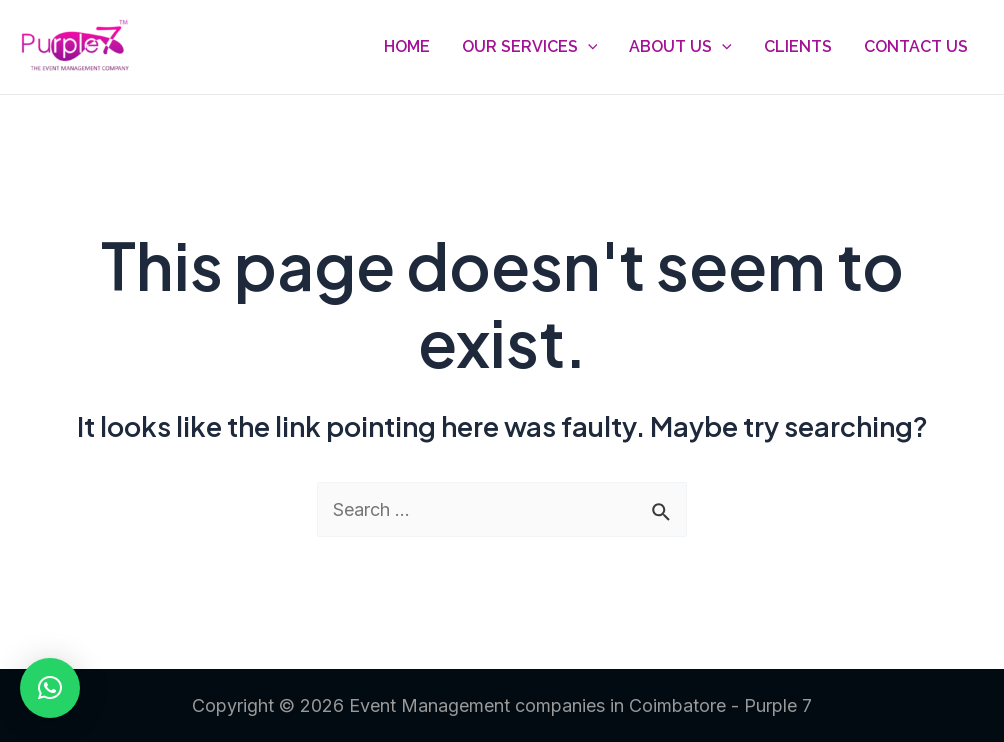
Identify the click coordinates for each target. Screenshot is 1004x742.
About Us (680, 47)
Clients (798, 46)
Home (407, 46)
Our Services (530, 47)
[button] (50, 688)
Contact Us (916, 46)
